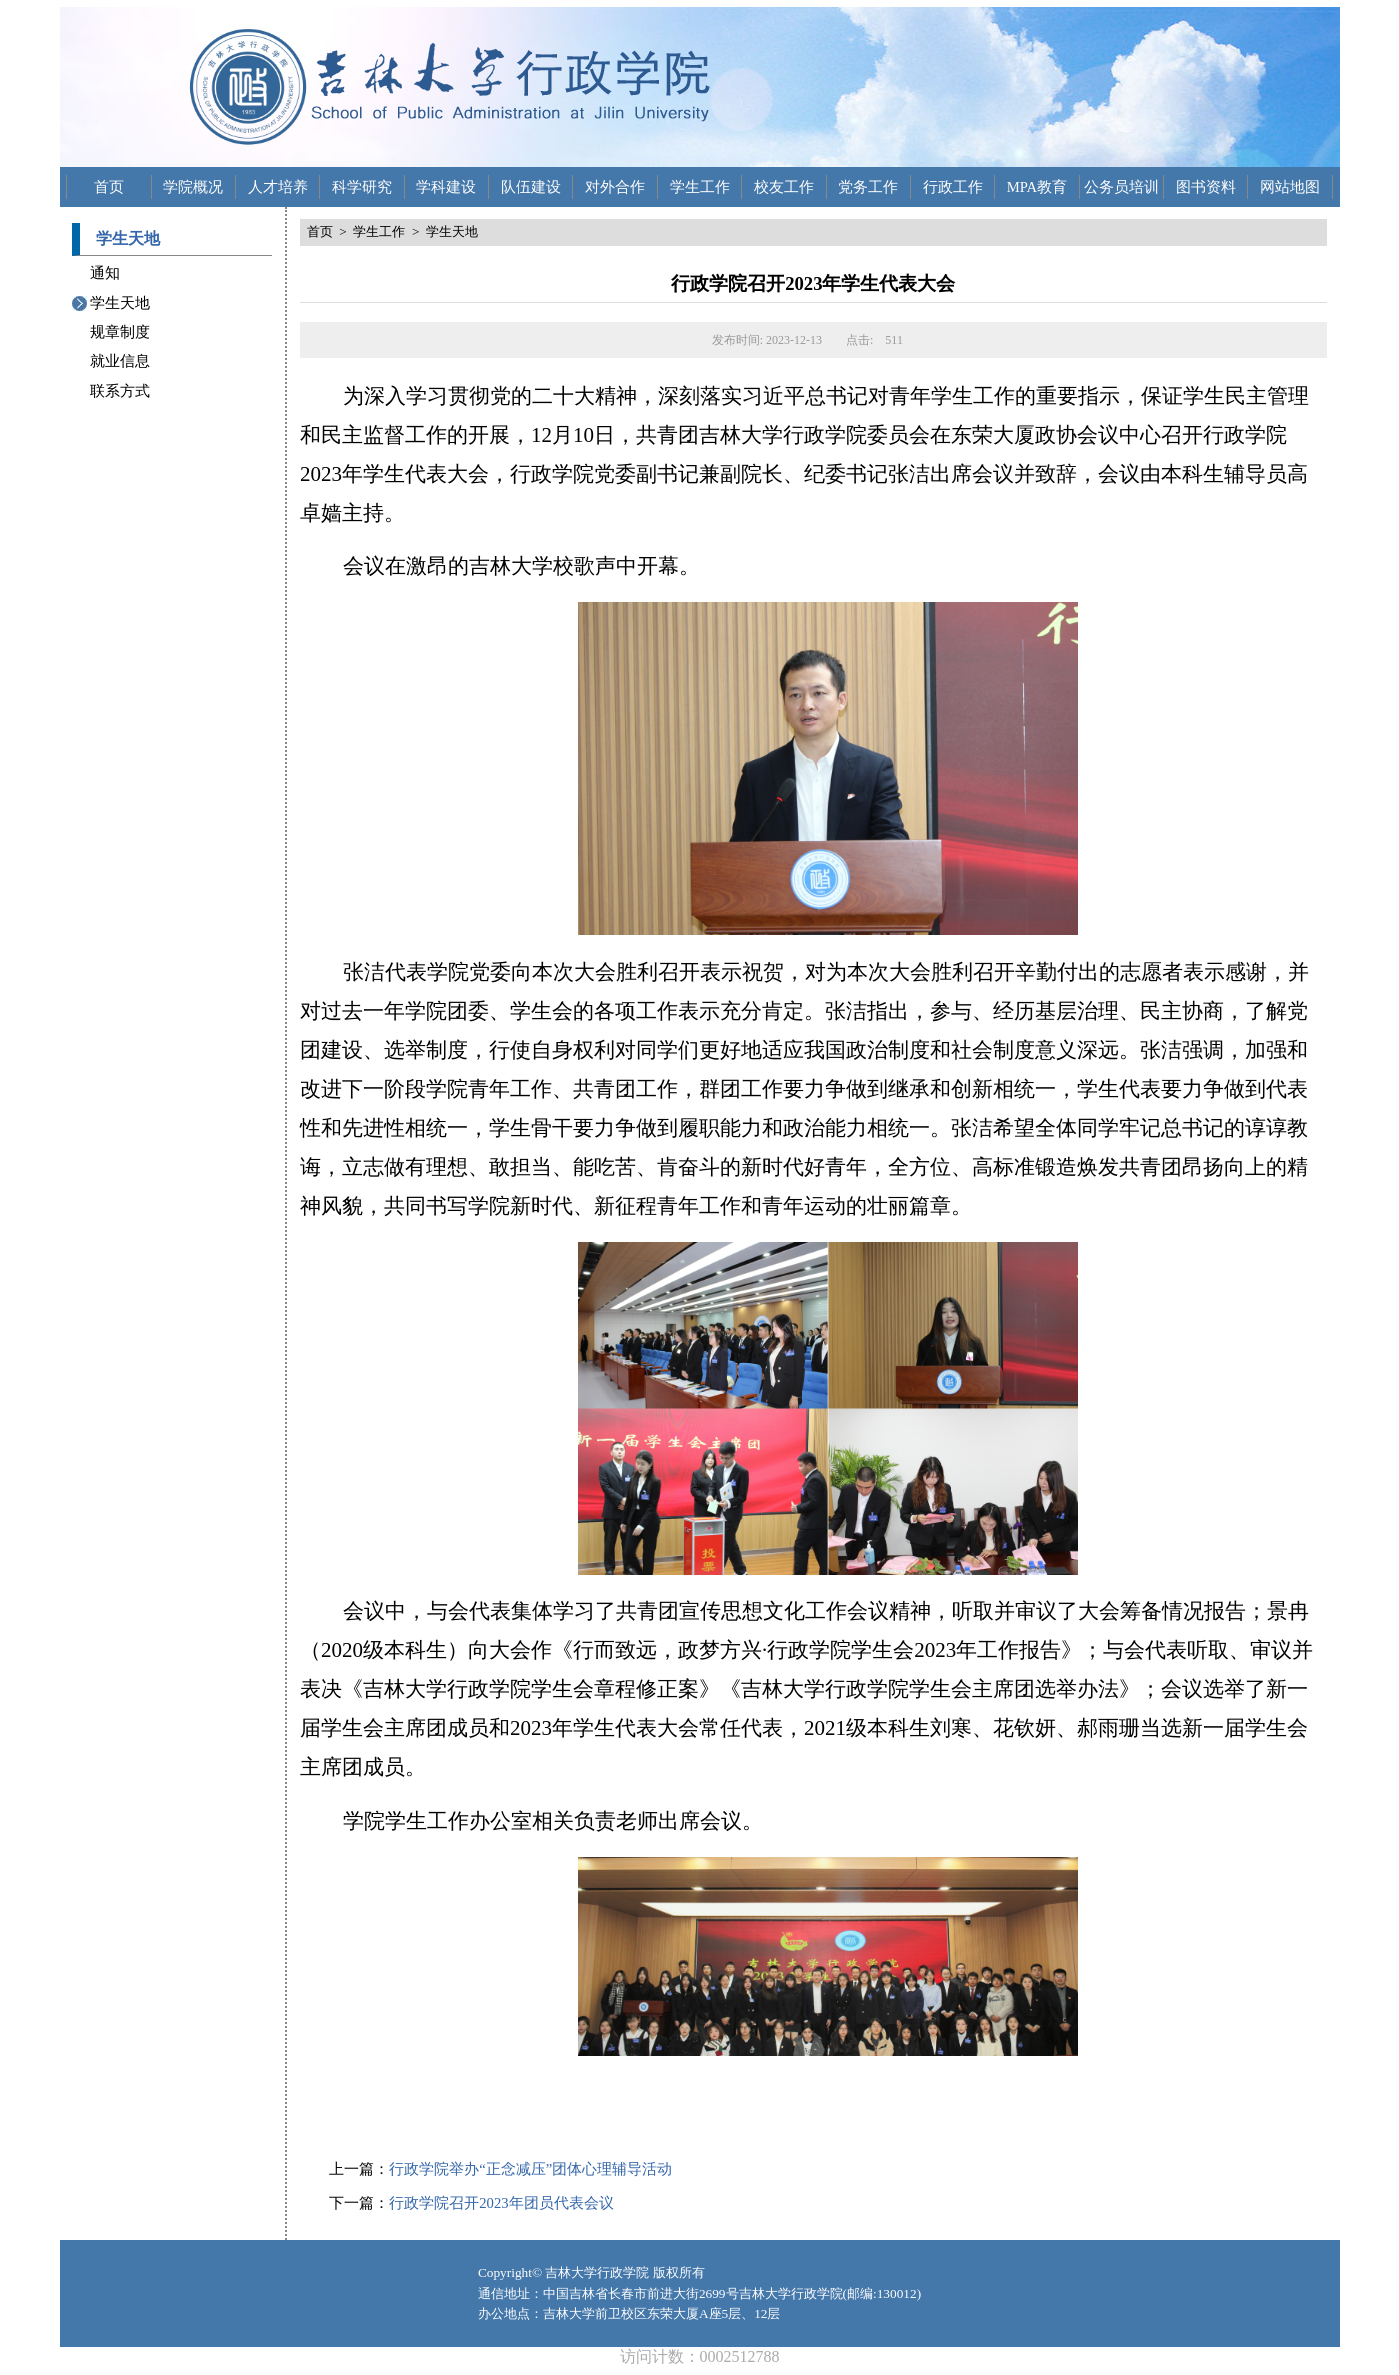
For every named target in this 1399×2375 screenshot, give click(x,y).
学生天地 (120, 303)
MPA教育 (1037, 187)
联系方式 (120, 391)
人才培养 (278, 187)
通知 (105, 273)
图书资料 (1206, 187)
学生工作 (700, 187)
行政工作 (953, 187)
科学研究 (362, 187)
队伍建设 (531, 187)
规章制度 (120, 332)
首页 (109, 187)
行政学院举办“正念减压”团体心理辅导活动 (530, 2169)
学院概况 (193, 187)
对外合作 (615, 187)
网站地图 (1290, 187)
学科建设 (446, 187)
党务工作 (868, 187)
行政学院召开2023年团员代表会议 (501, 2203)
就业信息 (120, 361)
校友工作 (784, 187)
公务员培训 (1121, 187)
